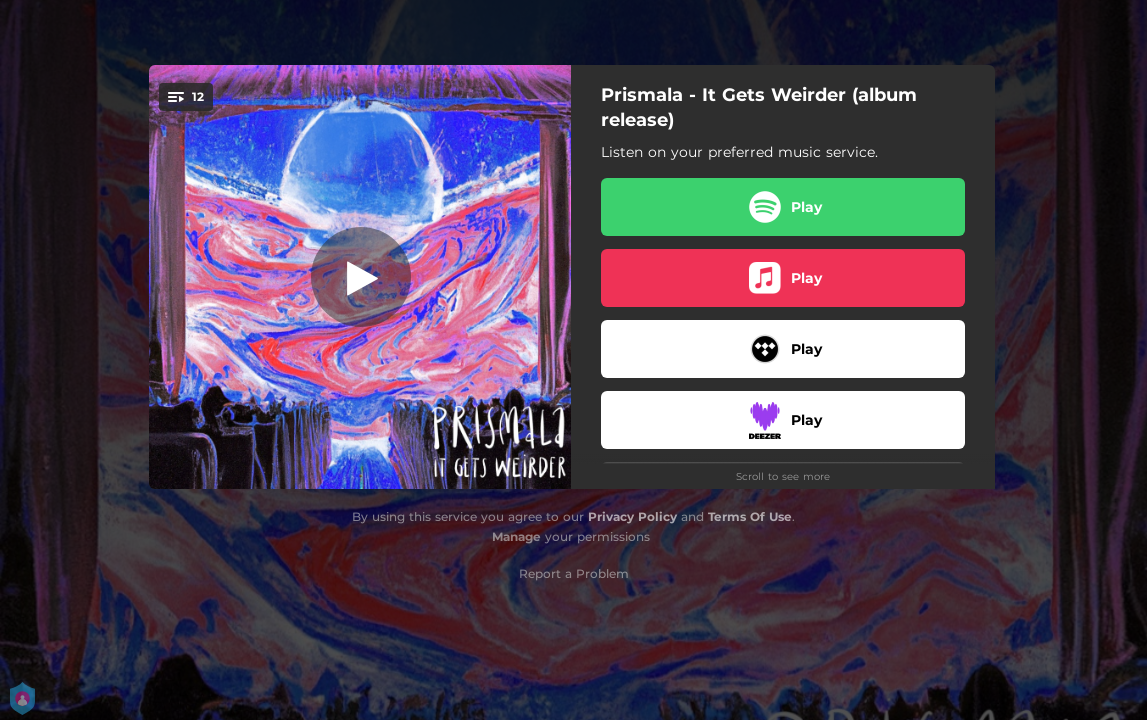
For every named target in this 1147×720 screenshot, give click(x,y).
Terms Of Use (750, 516)
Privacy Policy (632, 516)
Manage (516, 536)
